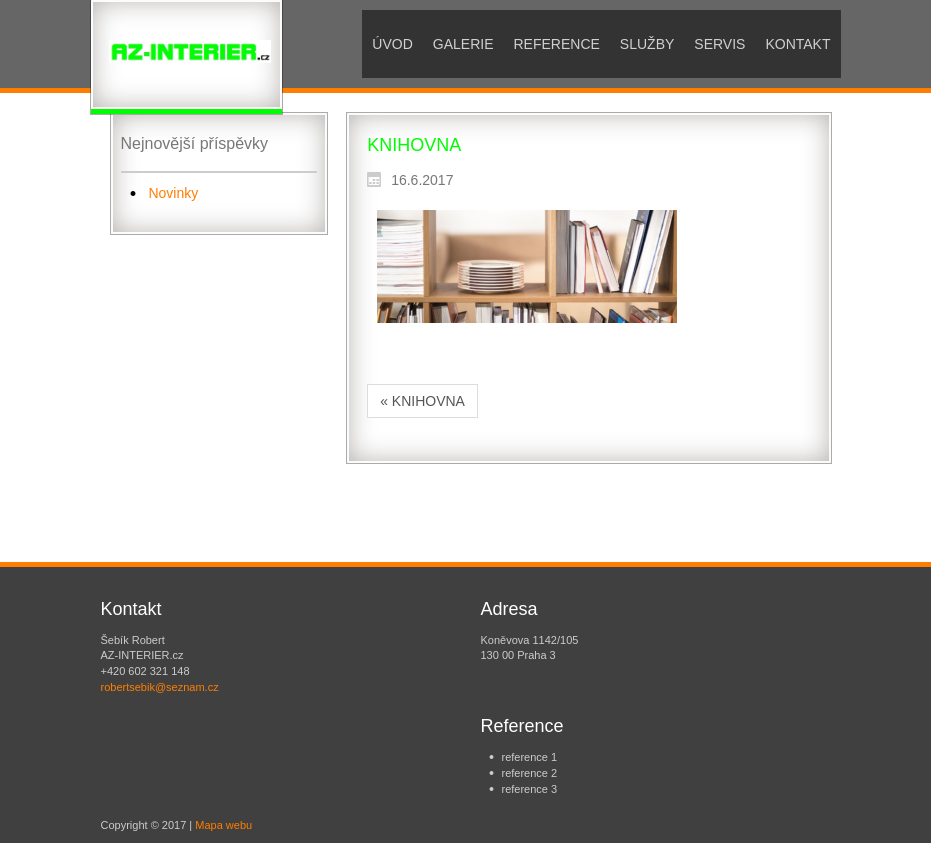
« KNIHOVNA (422, 401)
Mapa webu (223, 825)
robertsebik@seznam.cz (160, 687)
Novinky (173, 193)
